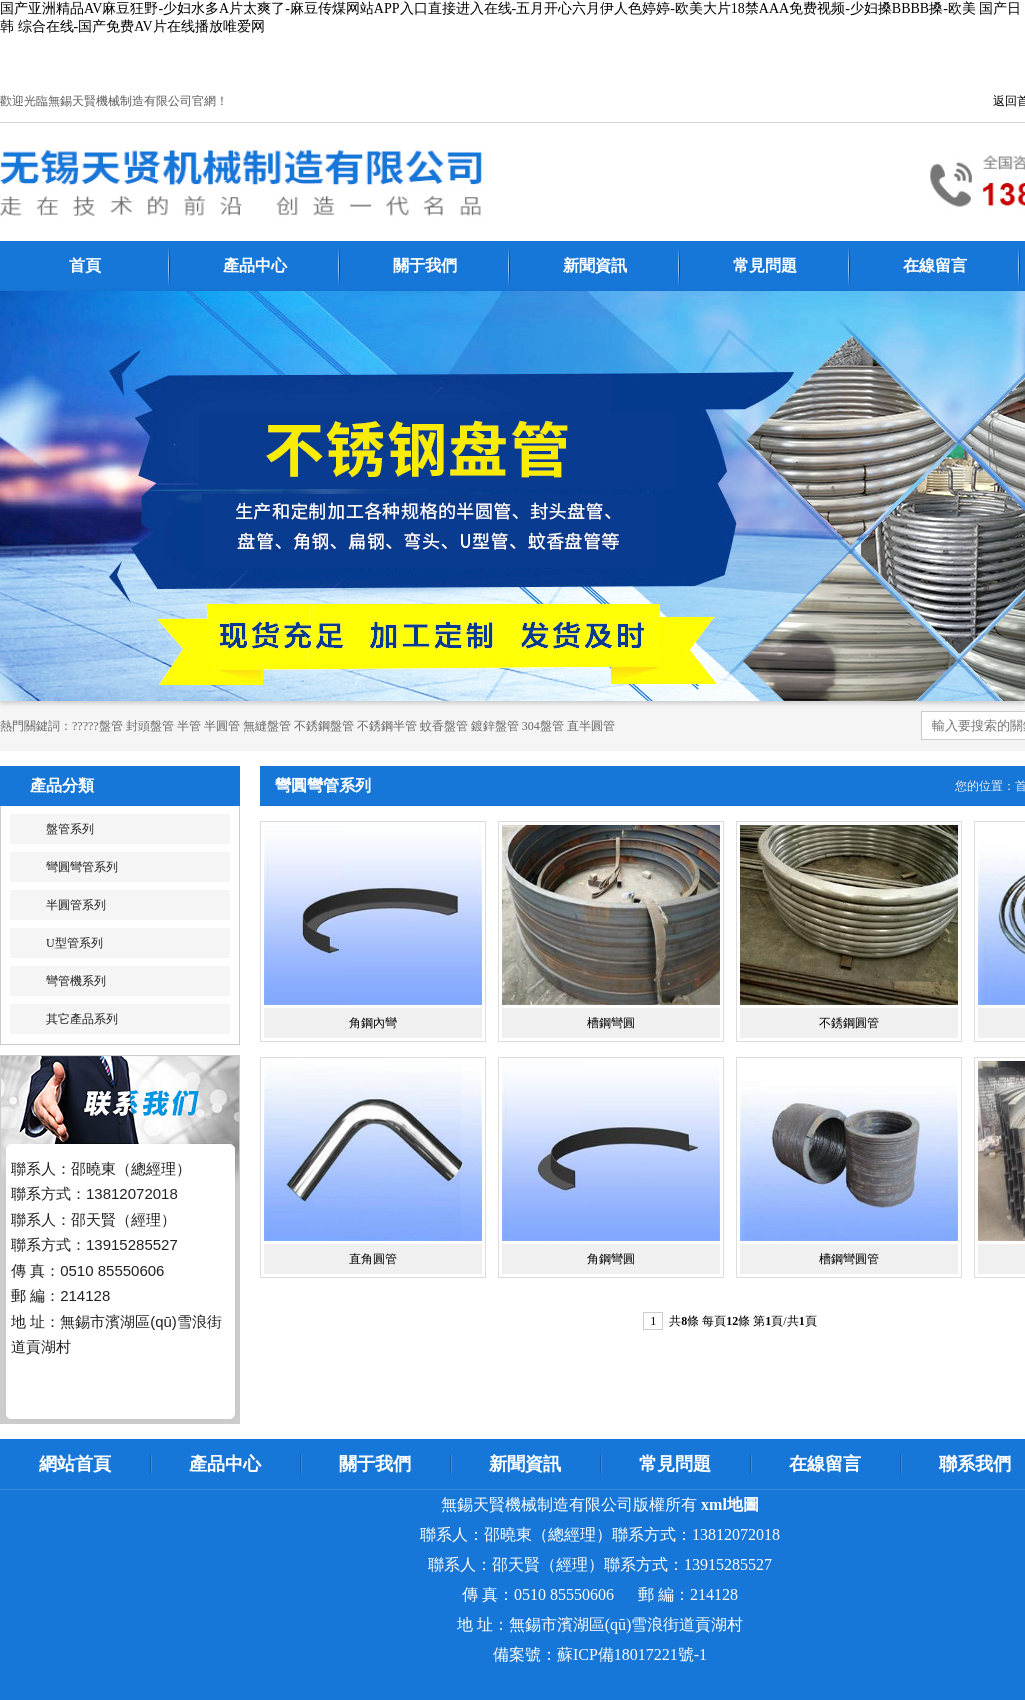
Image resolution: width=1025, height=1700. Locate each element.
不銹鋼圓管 (849, 1023)
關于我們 (425, 265)
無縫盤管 (267, 726)
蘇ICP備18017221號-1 (632, 1654)
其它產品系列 (82, 1019)
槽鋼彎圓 (611, 1023)
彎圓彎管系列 (82, 867)
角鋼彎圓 (611, 1259)
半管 (189, 726)
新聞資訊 (595, 265)
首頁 (85, 265)
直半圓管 (591, 726)
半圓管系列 (76, 905)
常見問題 (765, 265)
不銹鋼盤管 (324, 726)
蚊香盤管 (444, 726)
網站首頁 (75, 1464)
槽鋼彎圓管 (849, 1259)
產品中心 (255, 265)
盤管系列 (70, 829)
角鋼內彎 (373, 1023)
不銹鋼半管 (387, 726)
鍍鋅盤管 (495, 726)
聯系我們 (975, 1464)
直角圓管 (373, 1259)
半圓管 (222, 726)
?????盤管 (97, 726)
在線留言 (935, 265)
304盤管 (543, 726)
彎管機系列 (76, 981)
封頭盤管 (150, 726)
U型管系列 (74, 943)
